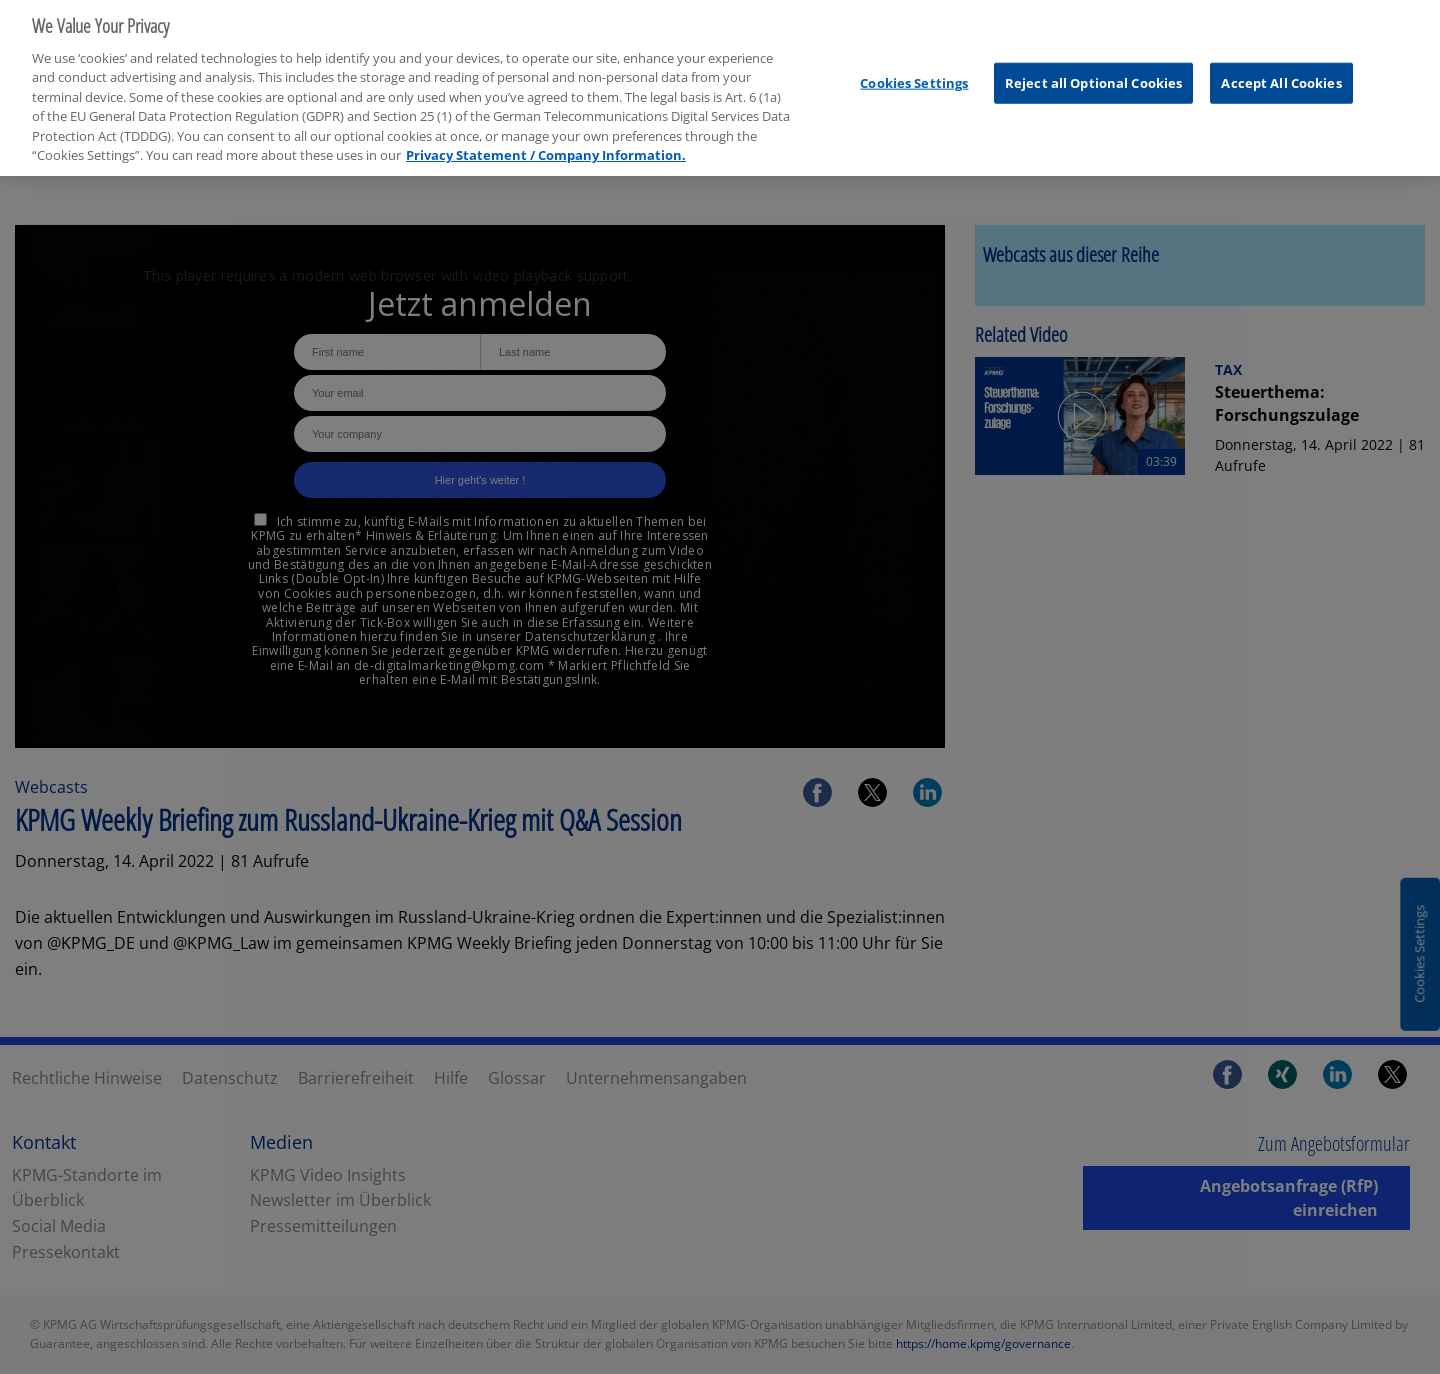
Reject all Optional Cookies (1094, 73)
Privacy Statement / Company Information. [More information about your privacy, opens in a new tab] (546, 146)
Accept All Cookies (1281, 73)
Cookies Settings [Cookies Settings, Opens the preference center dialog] (914, 73)
